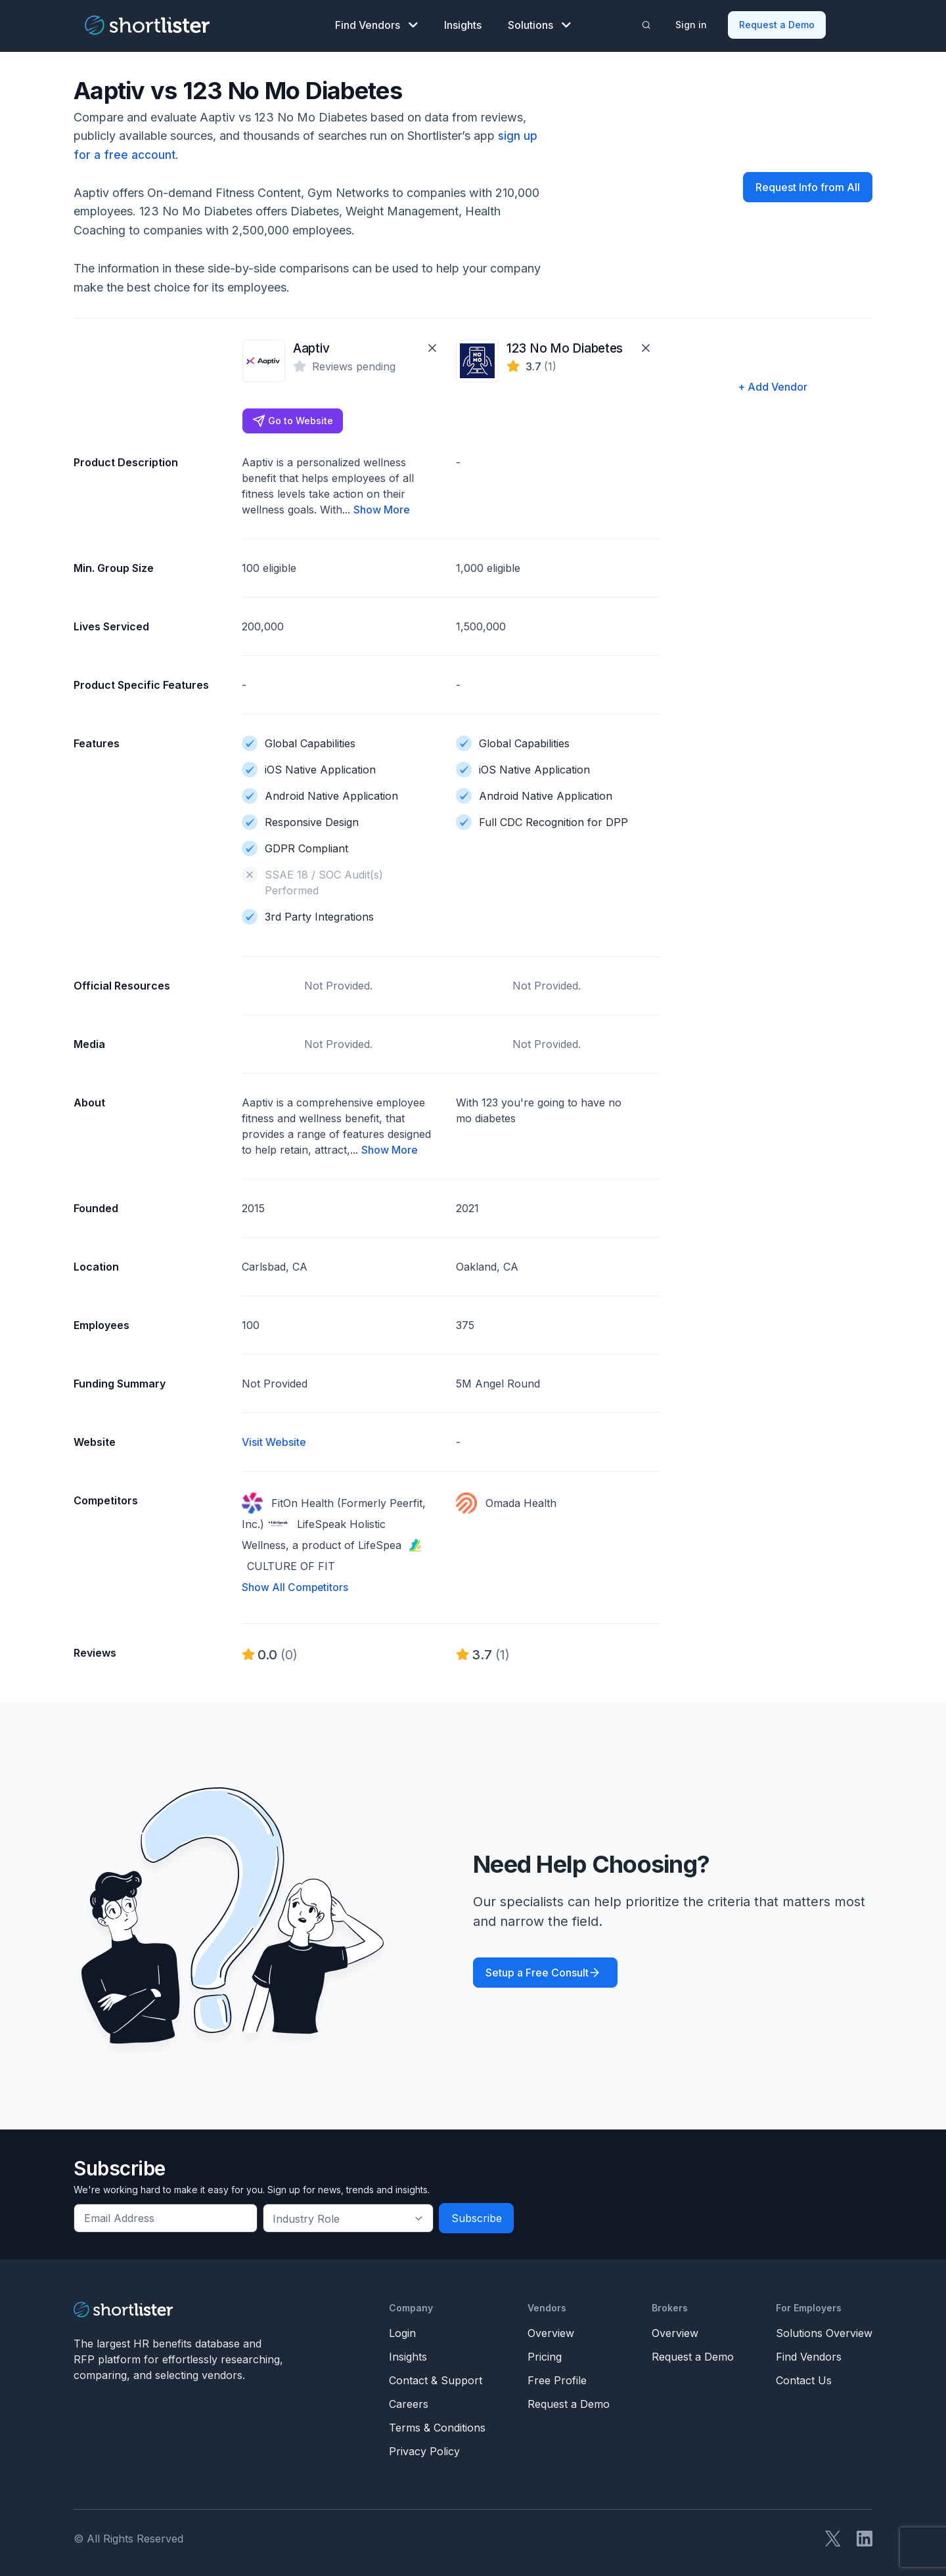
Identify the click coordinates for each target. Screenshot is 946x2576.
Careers (408, 2402)
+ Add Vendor (772, 384)
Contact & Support (435, 2378)
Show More (381, 507)
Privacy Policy (424, 2449)
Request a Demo (777, 23)
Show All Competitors (295, 1585)
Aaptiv (310, 346)
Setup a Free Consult (537, 1970)
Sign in (692, 23)
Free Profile (557, 2378)
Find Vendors (376, 24)
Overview (551, 2331)
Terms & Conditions (437, 2425)
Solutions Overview (824, 2331)
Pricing (545, 2354)
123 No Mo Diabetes (560, 346)
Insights (463, 23)
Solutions (539, 24)
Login (402, 2331)
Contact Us (804, 2378)
